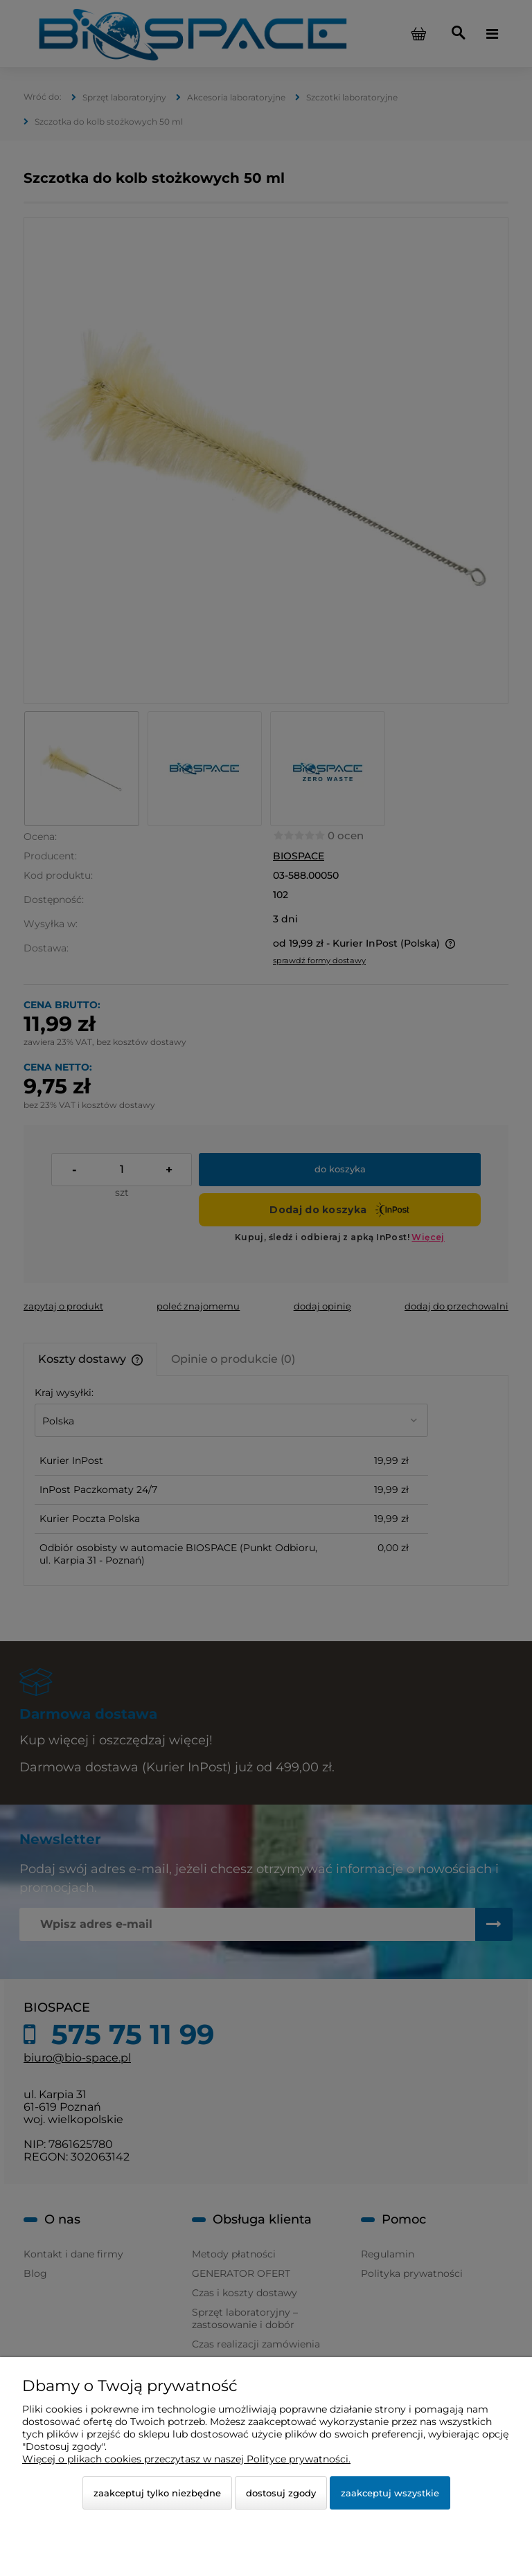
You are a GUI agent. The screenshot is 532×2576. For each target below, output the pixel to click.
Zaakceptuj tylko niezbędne (157, 2492)
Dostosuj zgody (281, 2492)
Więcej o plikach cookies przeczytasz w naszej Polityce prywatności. (186, 2459)
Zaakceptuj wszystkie (390, 2492)
